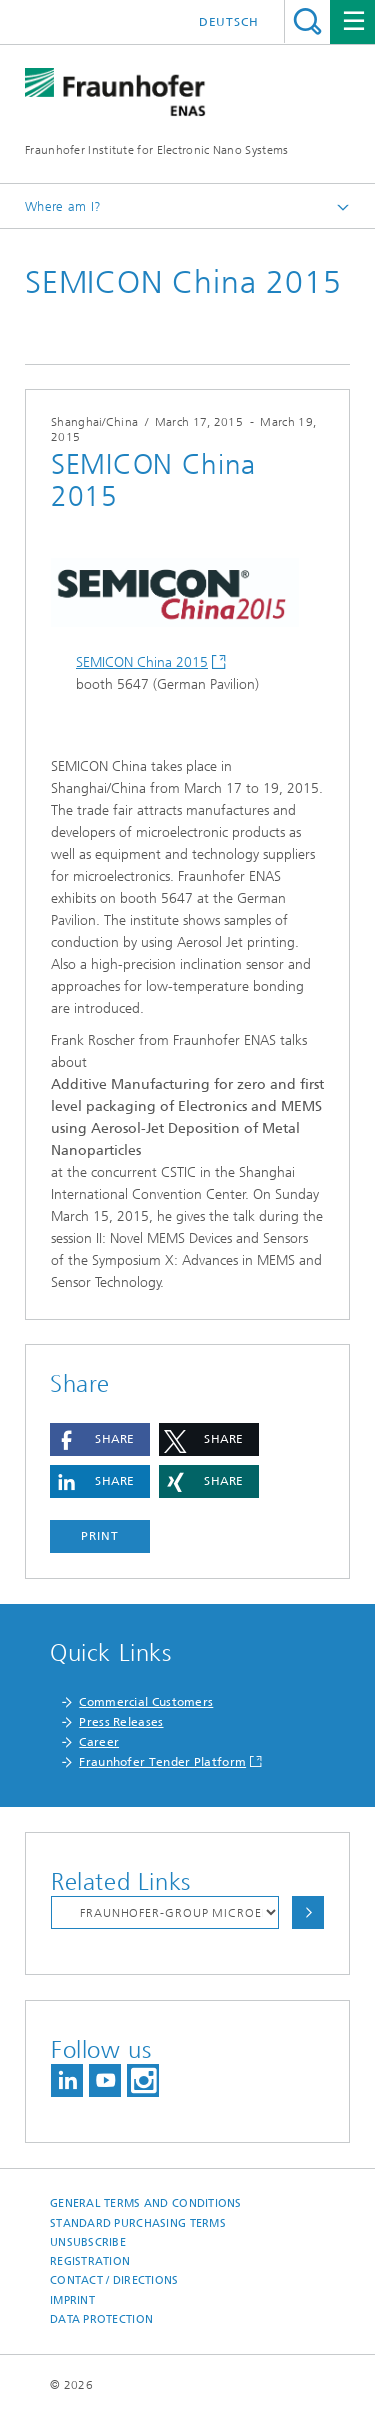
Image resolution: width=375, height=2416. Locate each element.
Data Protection (101, 2319)
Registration (90, 2261)
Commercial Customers (146, 1702)
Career (99, 1742)
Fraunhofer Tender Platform (162, 1762)
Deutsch (229, 22)
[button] (100, 1439)
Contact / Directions (114, 2280)
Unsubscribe (88, 2242)
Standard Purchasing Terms (138, 2223)
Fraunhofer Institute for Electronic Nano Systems (156, 150)
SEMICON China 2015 (142, 662)
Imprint (72, 2300)
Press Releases (121, 1722)
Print (100, 1536)
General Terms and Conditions (146, 2203)
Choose (308, 1912)
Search (307, 21)
